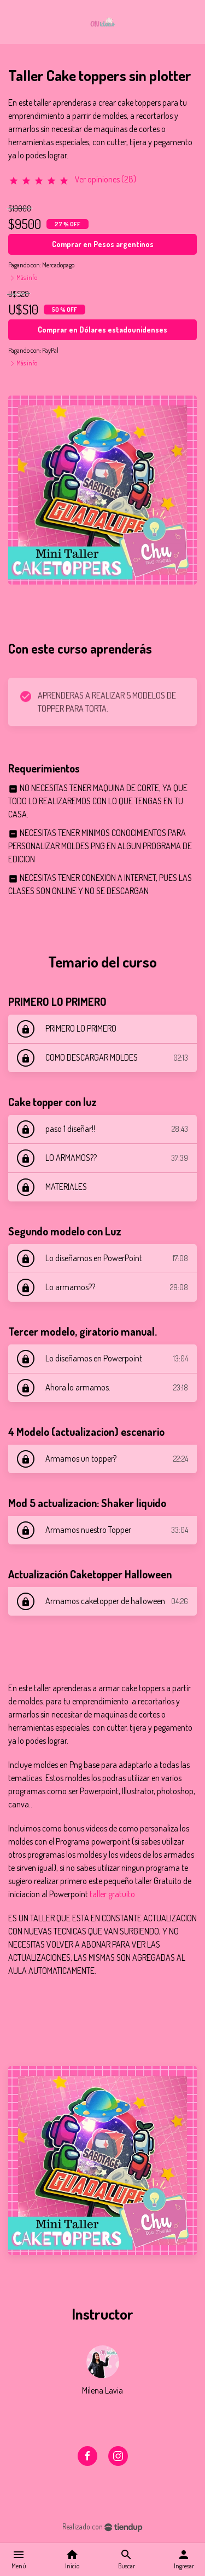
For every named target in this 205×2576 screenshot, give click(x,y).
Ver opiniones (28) (105, 179)
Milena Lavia (102, 2390)
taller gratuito (112, 1893)
